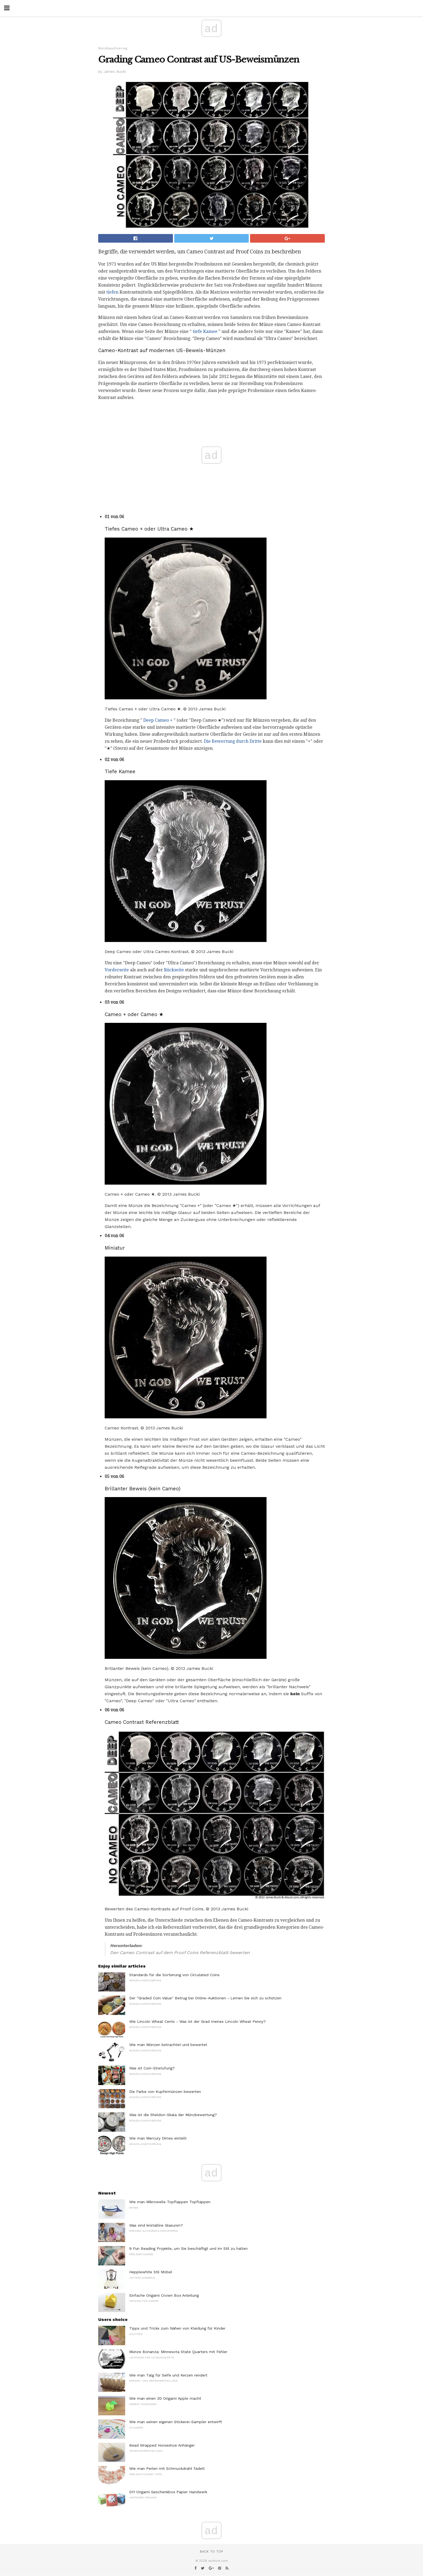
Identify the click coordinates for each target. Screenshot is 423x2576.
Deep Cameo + (158, 720)
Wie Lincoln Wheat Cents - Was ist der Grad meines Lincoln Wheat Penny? (197, 2021)
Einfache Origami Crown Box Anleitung (164, 2295)
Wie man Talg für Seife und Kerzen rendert (168, 2375)
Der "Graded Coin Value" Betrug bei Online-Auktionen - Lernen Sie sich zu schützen (205, 1998)
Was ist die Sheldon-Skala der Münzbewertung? (173, 2115)
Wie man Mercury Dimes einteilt (158, 2138)
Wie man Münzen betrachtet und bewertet (168, 2044)
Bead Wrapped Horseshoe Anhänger (162, 2445)
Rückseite (174, 969)
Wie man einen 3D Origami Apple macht (165, 2398)
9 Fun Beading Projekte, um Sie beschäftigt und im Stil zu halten (188, 2248)
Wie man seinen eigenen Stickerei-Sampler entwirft (175, 2422)
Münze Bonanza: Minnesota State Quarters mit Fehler (178, 2352)
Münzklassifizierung (112, 48)
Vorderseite (117, 969)
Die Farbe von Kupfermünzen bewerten (165, 2091)
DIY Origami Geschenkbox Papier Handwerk (168, 2492)
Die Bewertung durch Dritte (233, 741)
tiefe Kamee (205, 331)
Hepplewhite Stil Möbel (150, 2272)
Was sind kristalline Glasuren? (156, 2225)
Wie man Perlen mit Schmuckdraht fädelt (167, 2468)
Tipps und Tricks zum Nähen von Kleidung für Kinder (177, 2328)
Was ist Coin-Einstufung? (152, 2068)
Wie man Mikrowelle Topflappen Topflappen (169, 2202)
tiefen (112, 292)
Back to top (211, 2551)
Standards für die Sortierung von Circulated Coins (174, 1975)
